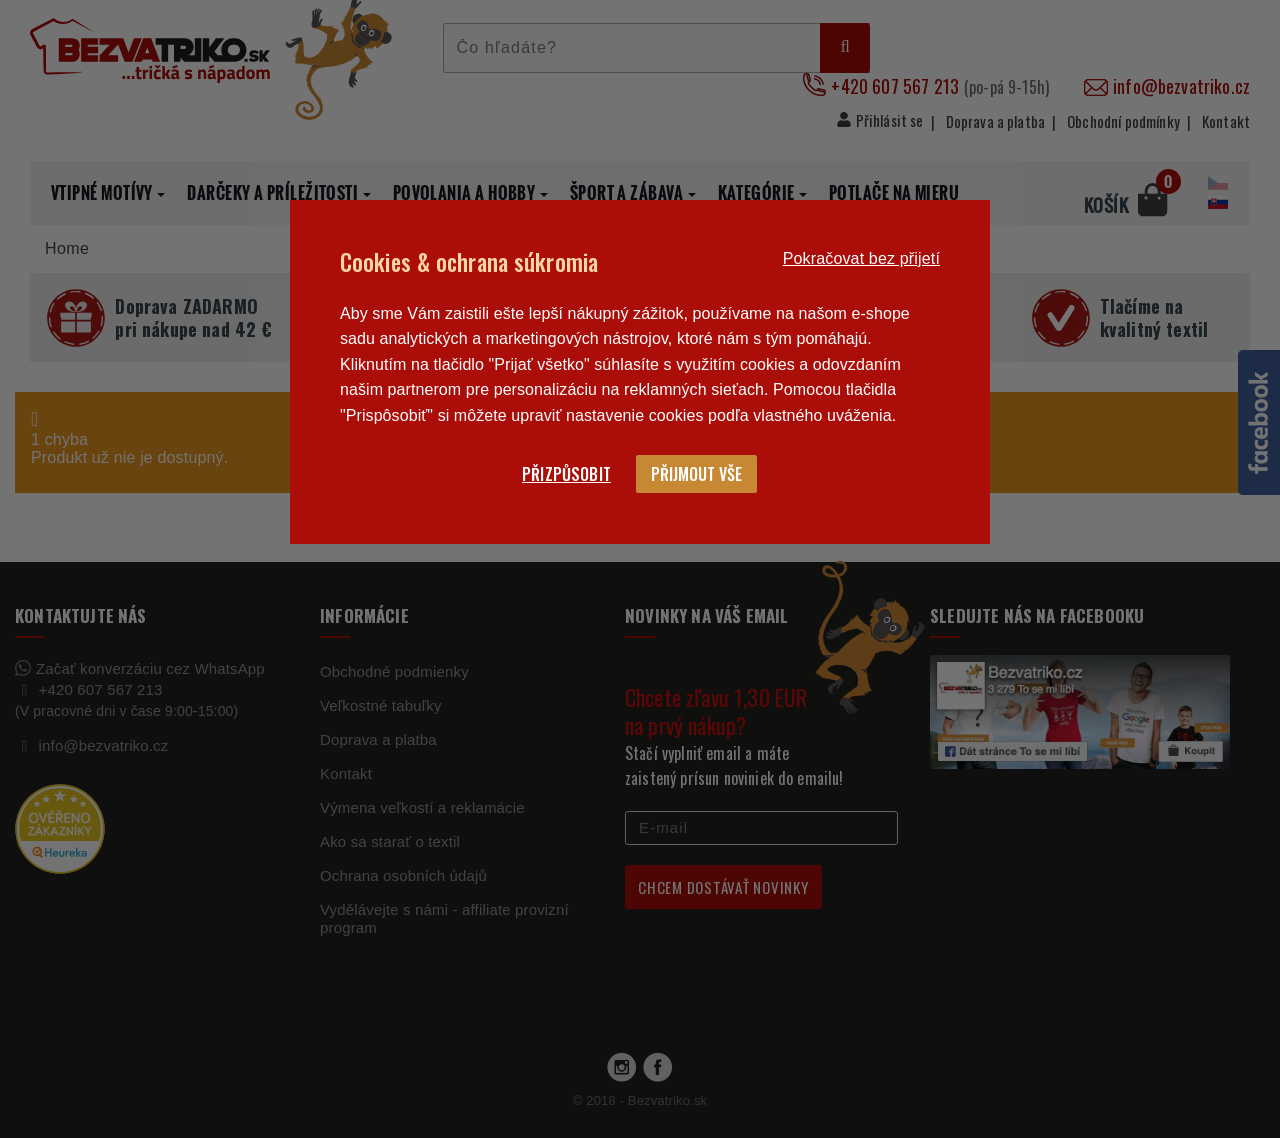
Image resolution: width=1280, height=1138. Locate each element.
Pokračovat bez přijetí (861, 258)
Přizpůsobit (566, 474)
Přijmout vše (696, 474)
